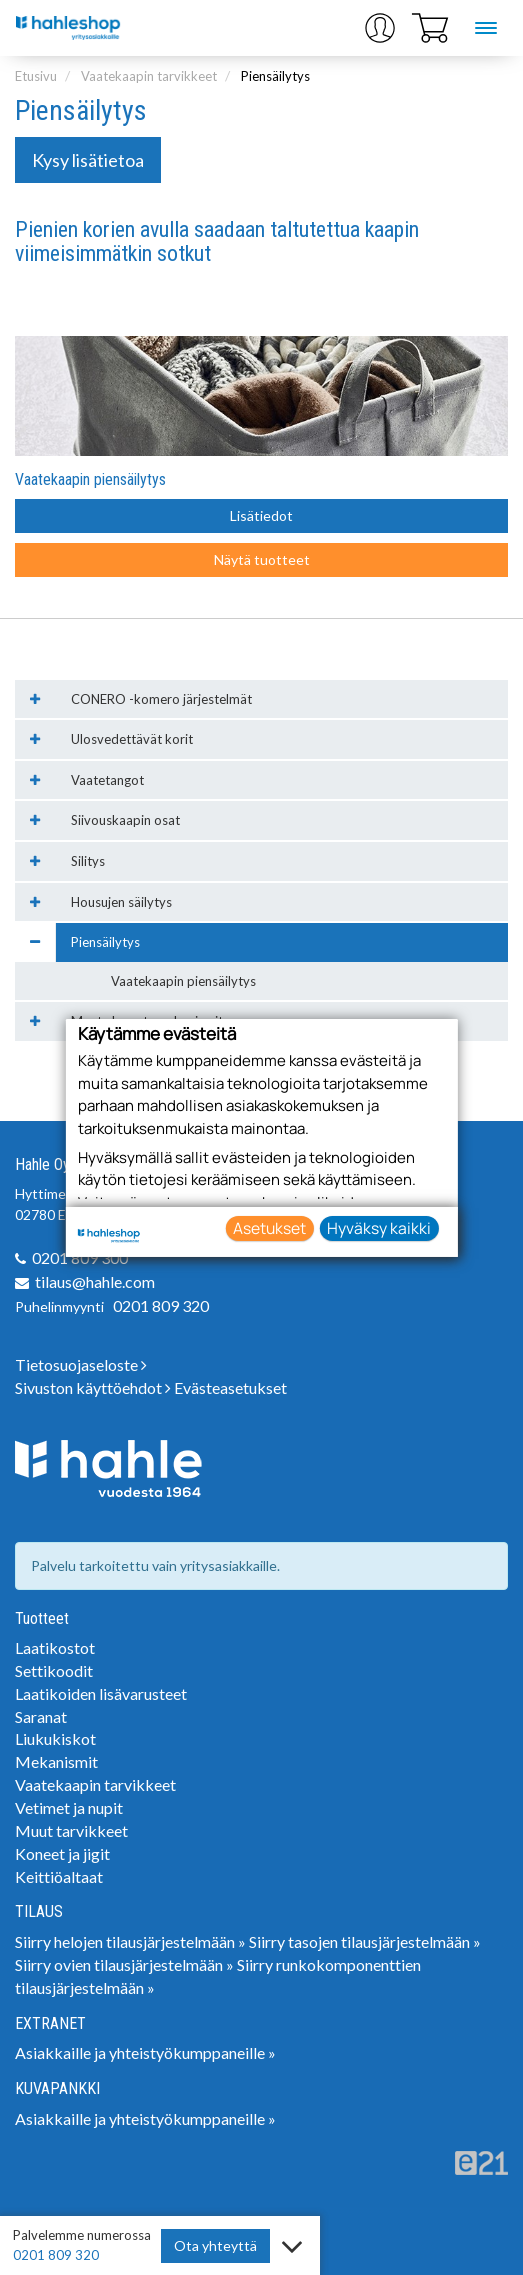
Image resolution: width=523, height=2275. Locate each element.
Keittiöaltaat (59, 1876)
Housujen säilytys (121, 902)
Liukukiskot (55, 1738)
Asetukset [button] (269, 1228)
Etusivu (36, 76)
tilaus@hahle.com (95, 1281)
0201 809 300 (80, 1257)
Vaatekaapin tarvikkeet (149, 76)
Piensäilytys (275, 76)
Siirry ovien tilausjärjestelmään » (124, 1964)
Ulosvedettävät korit (132, 739)
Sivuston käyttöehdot (93, 1387)
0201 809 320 (161, 1305)
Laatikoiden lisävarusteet (101, 1693)
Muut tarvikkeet (71, 1830)
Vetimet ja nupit (69, 1807)
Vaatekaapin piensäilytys (90, 480)
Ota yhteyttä (215, 2245)
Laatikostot (55, 1647)
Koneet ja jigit (62, 1853)
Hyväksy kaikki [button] (379, 1228)
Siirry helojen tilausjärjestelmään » (130, 1941)
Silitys (88, 861)
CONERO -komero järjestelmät (161, 699)
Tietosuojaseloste (81, 1364)
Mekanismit (56, 1761)
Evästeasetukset (230, 1387)
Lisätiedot (261, 515)
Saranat (41, 1716)
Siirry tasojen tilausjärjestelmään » (365, 1941)
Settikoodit (54, 1670)
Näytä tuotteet (262, 559)
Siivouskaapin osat (125, 820)
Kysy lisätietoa (88, 160)
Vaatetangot (107, 780)
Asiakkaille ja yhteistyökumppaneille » (145, 2052)
